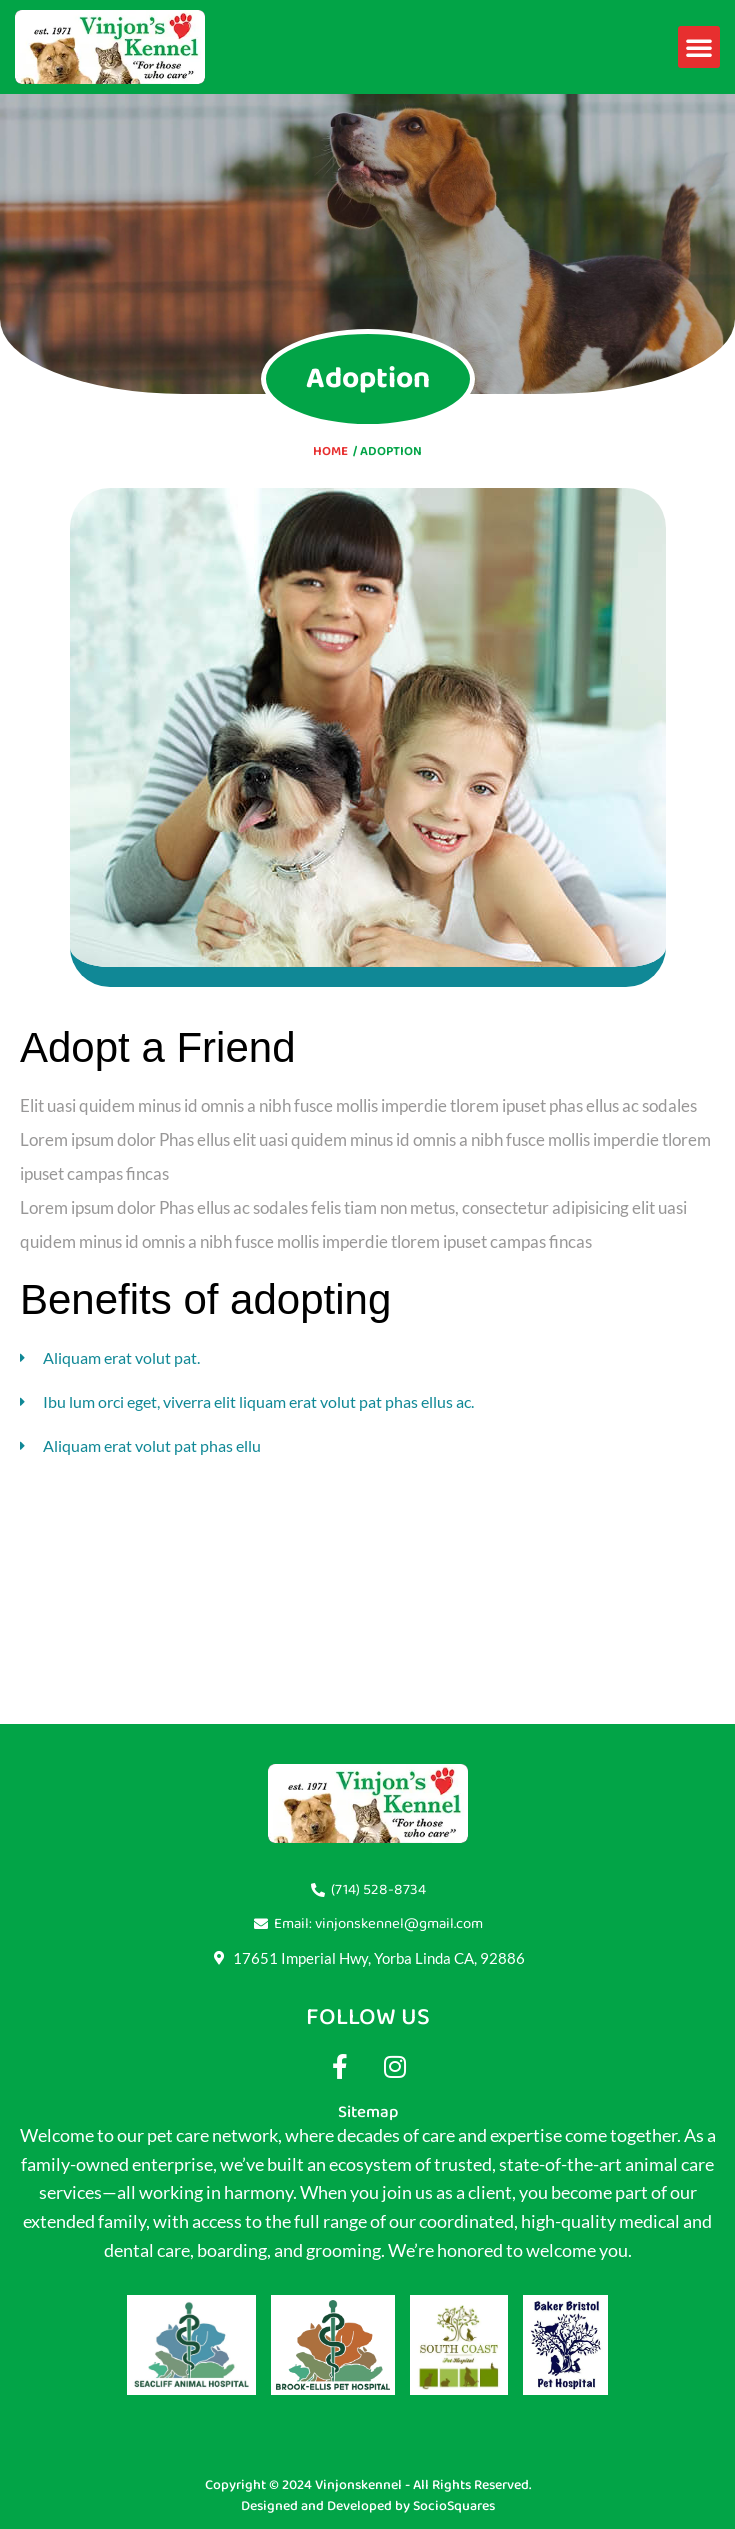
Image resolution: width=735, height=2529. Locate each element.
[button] (699, 47)
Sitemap (368, 2112)
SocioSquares (454, 2506)
